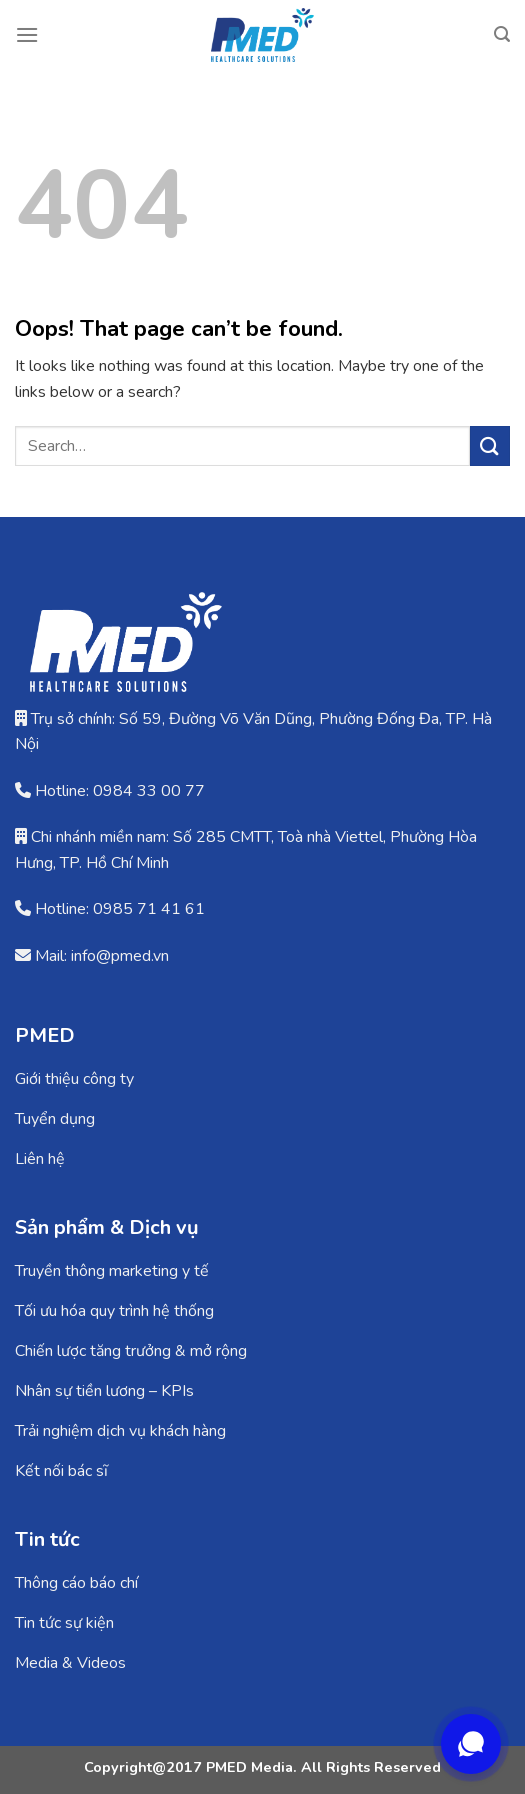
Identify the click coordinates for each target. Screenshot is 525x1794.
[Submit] (490, 445)
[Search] (502, 34)
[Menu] (27, 34)
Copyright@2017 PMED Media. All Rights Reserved (262, 1767)
